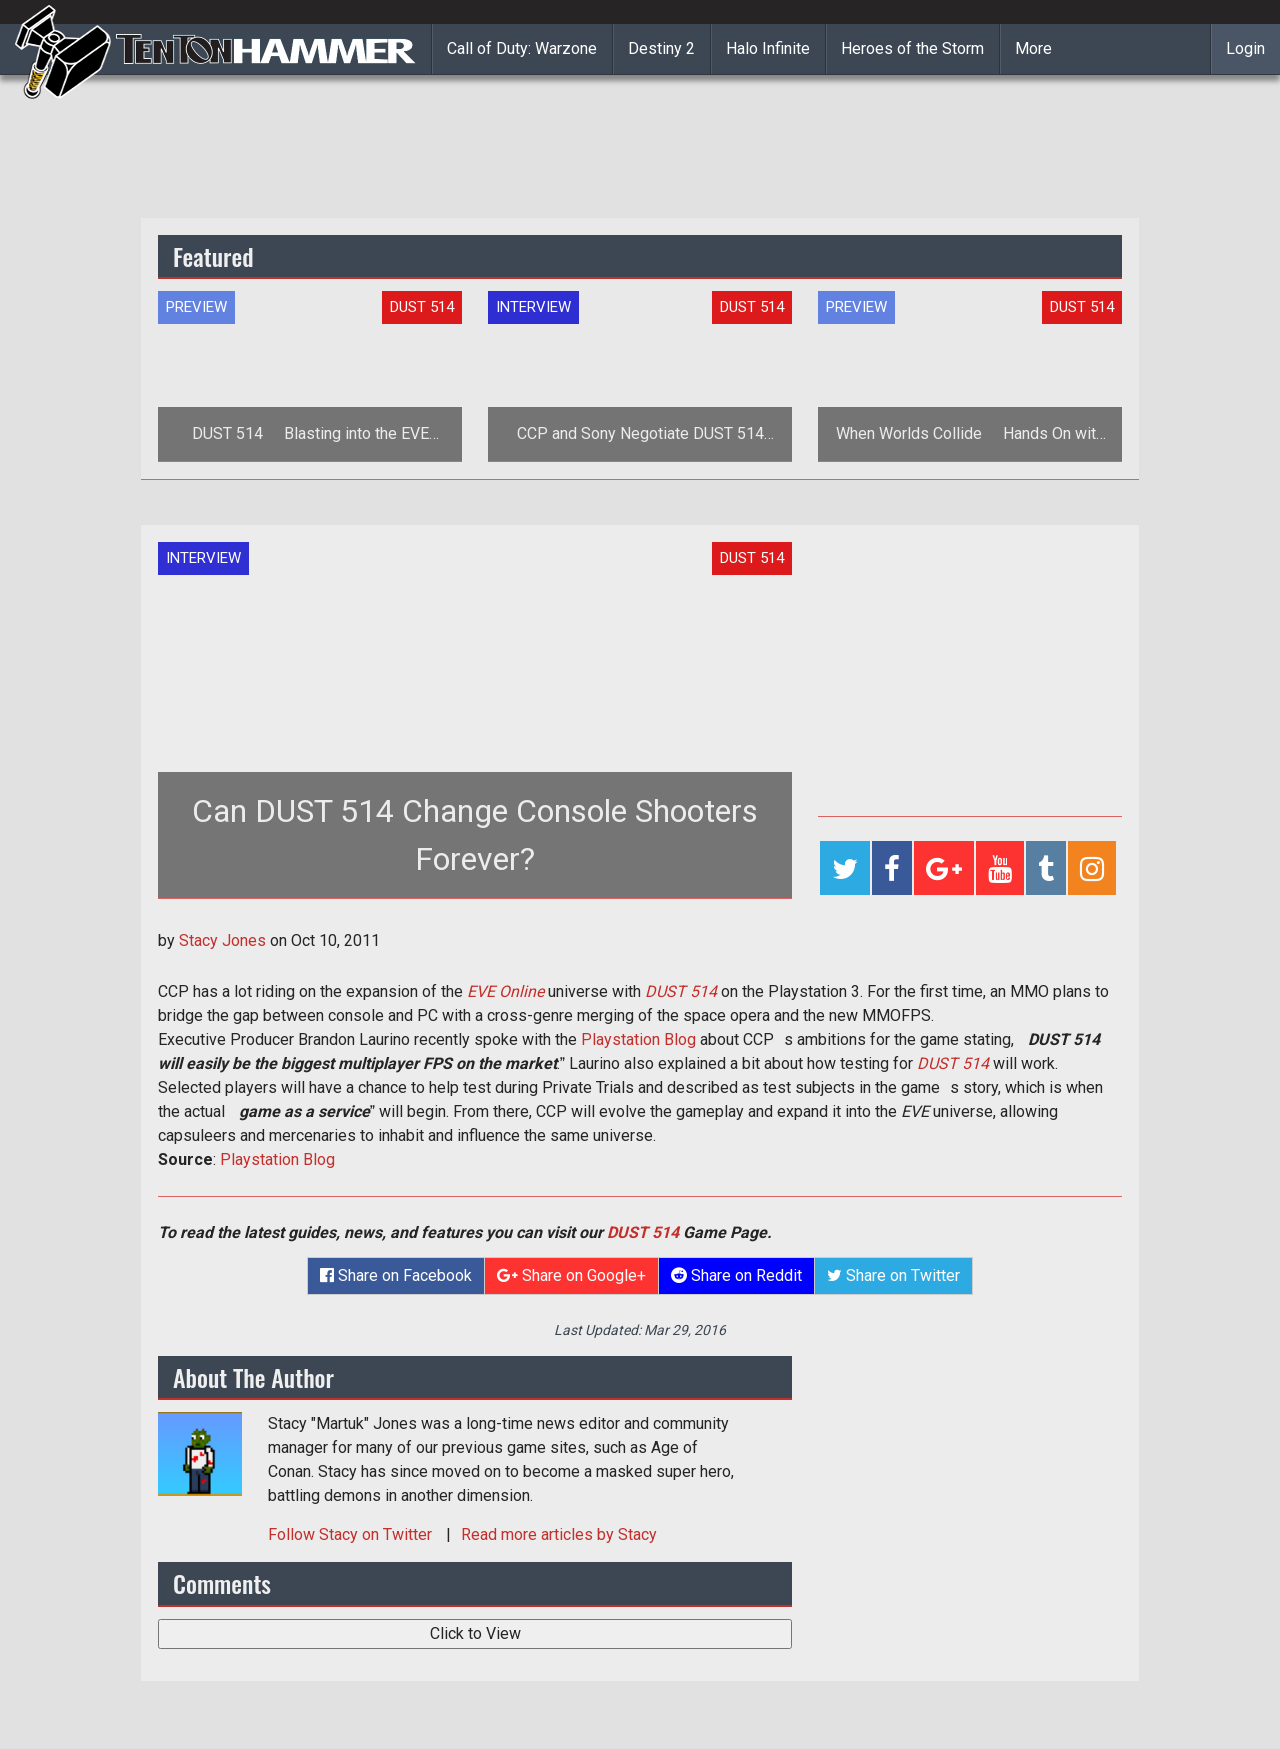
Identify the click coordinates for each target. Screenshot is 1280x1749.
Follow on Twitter (352, 1534)
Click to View (475, 1633)
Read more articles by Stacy (559, 1534)
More (1033, 48)
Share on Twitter (893, 1275)
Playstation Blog (638, 1039)
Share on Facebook (396, 1275)
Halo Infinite (768, 48)
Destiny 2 (661, 48)
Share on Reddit (736, 1275)
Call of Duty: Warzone (522, 48)
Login (1245, 48)
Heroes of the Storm (912, 48)
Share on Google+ (571, 1275)
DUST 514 (643, 1232)
